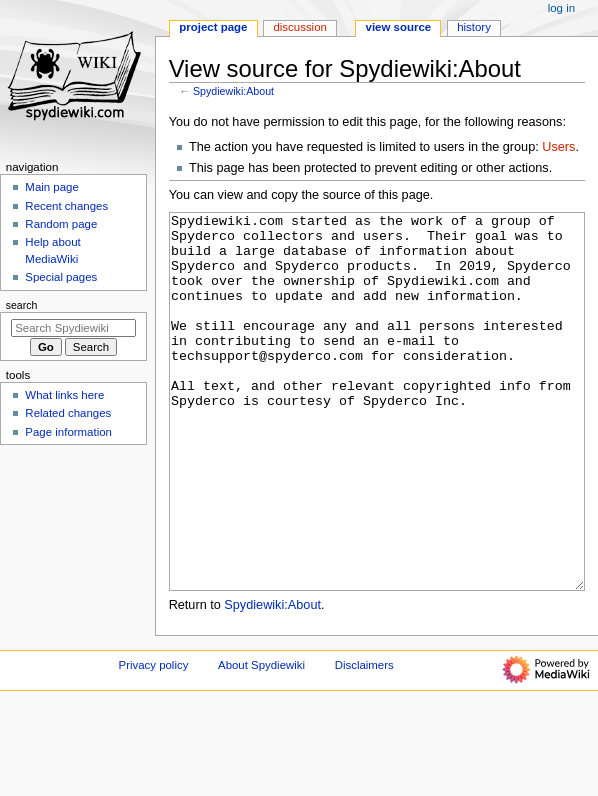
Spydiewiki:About (233, 91)
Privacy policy (154, 740)
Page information (68, 432)
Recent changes (66, 206)
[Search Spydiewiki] (73, 328)
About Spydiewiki (261, 740)
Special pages (61, 277)
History (474, 27)
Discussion (299, 27)
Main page (52, 187)
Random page (61, 224)
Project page (213, 27)
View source (399, 27)
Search (22, 305)
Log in (561, 8)
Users (558, 147)
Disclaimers (364, 740)
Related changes (68, 413)
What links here (64, 395)
